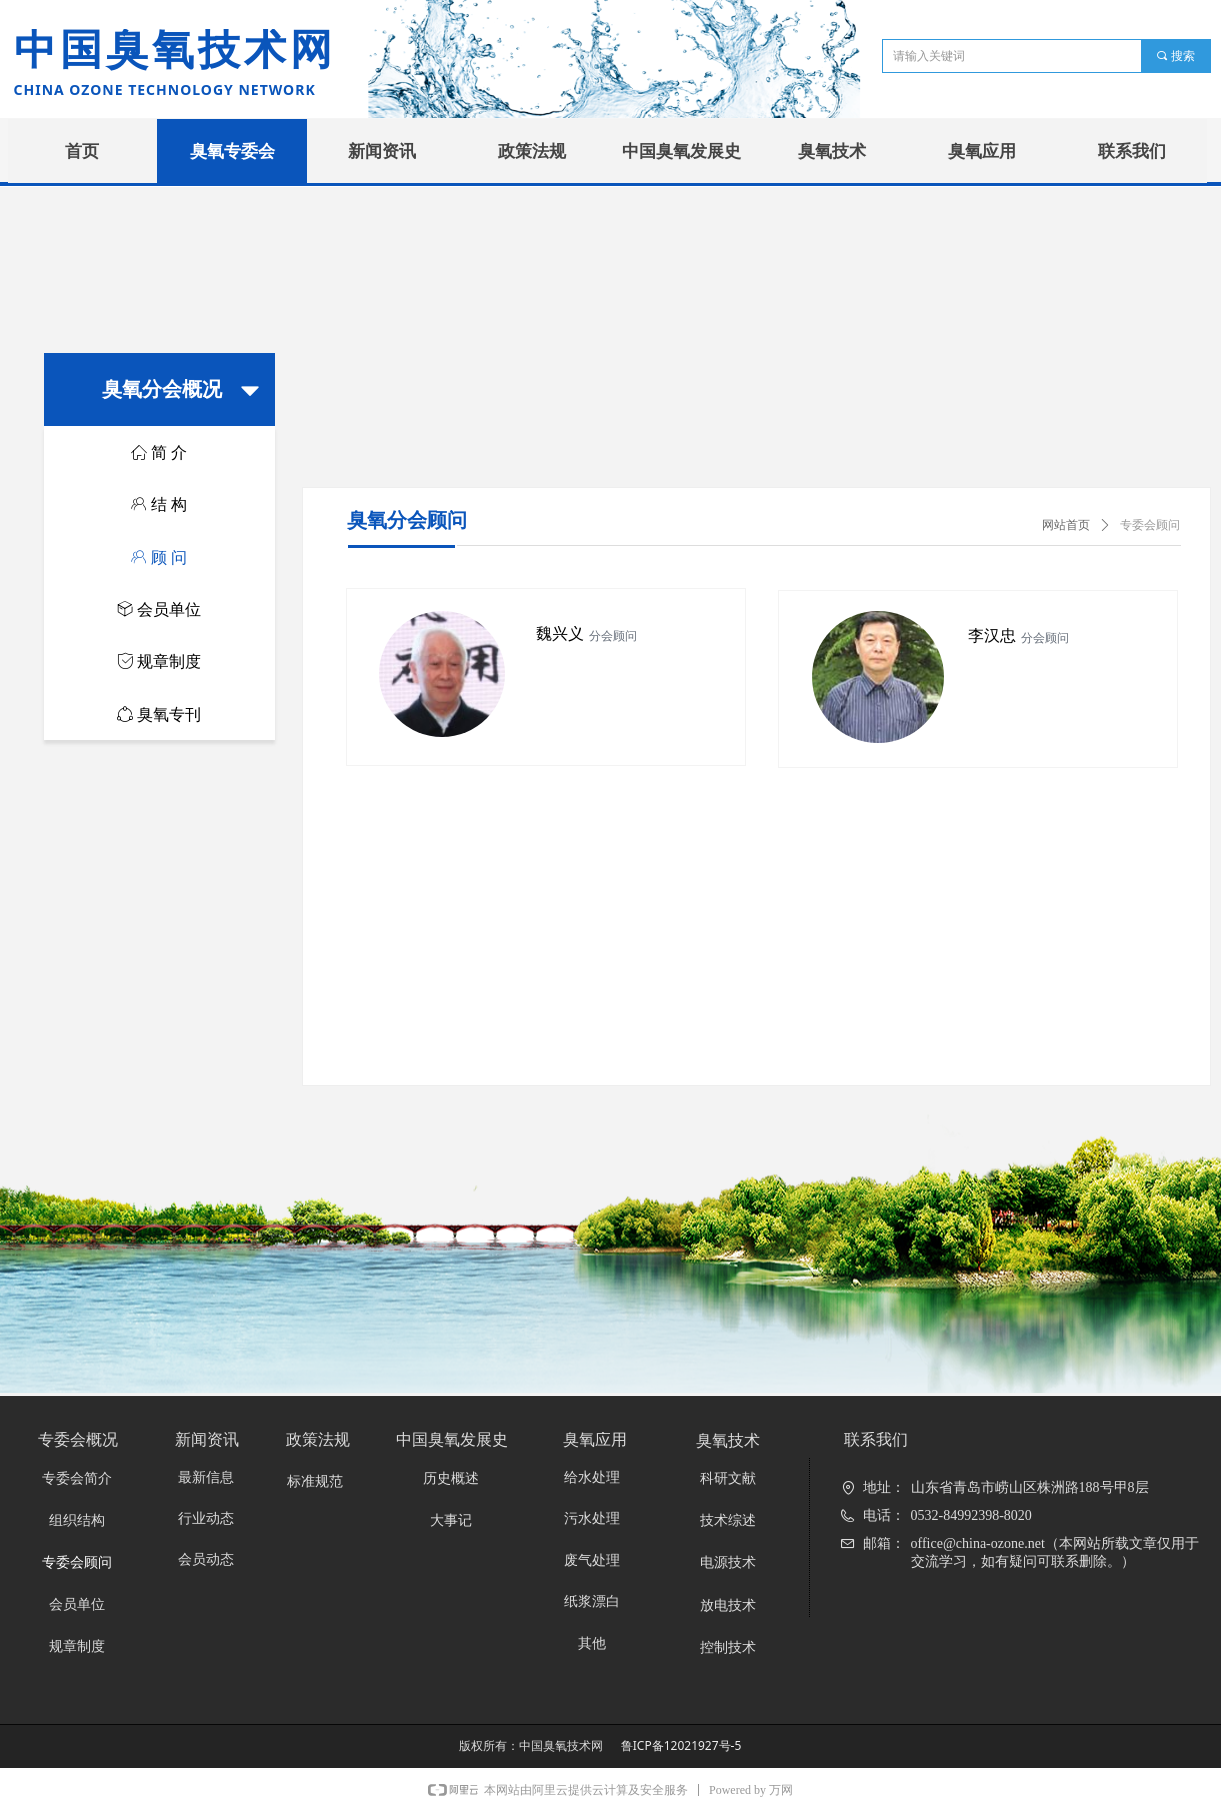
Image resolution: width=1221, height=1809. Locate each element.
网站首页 (1066, 525)
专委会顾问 (1150, 525)
